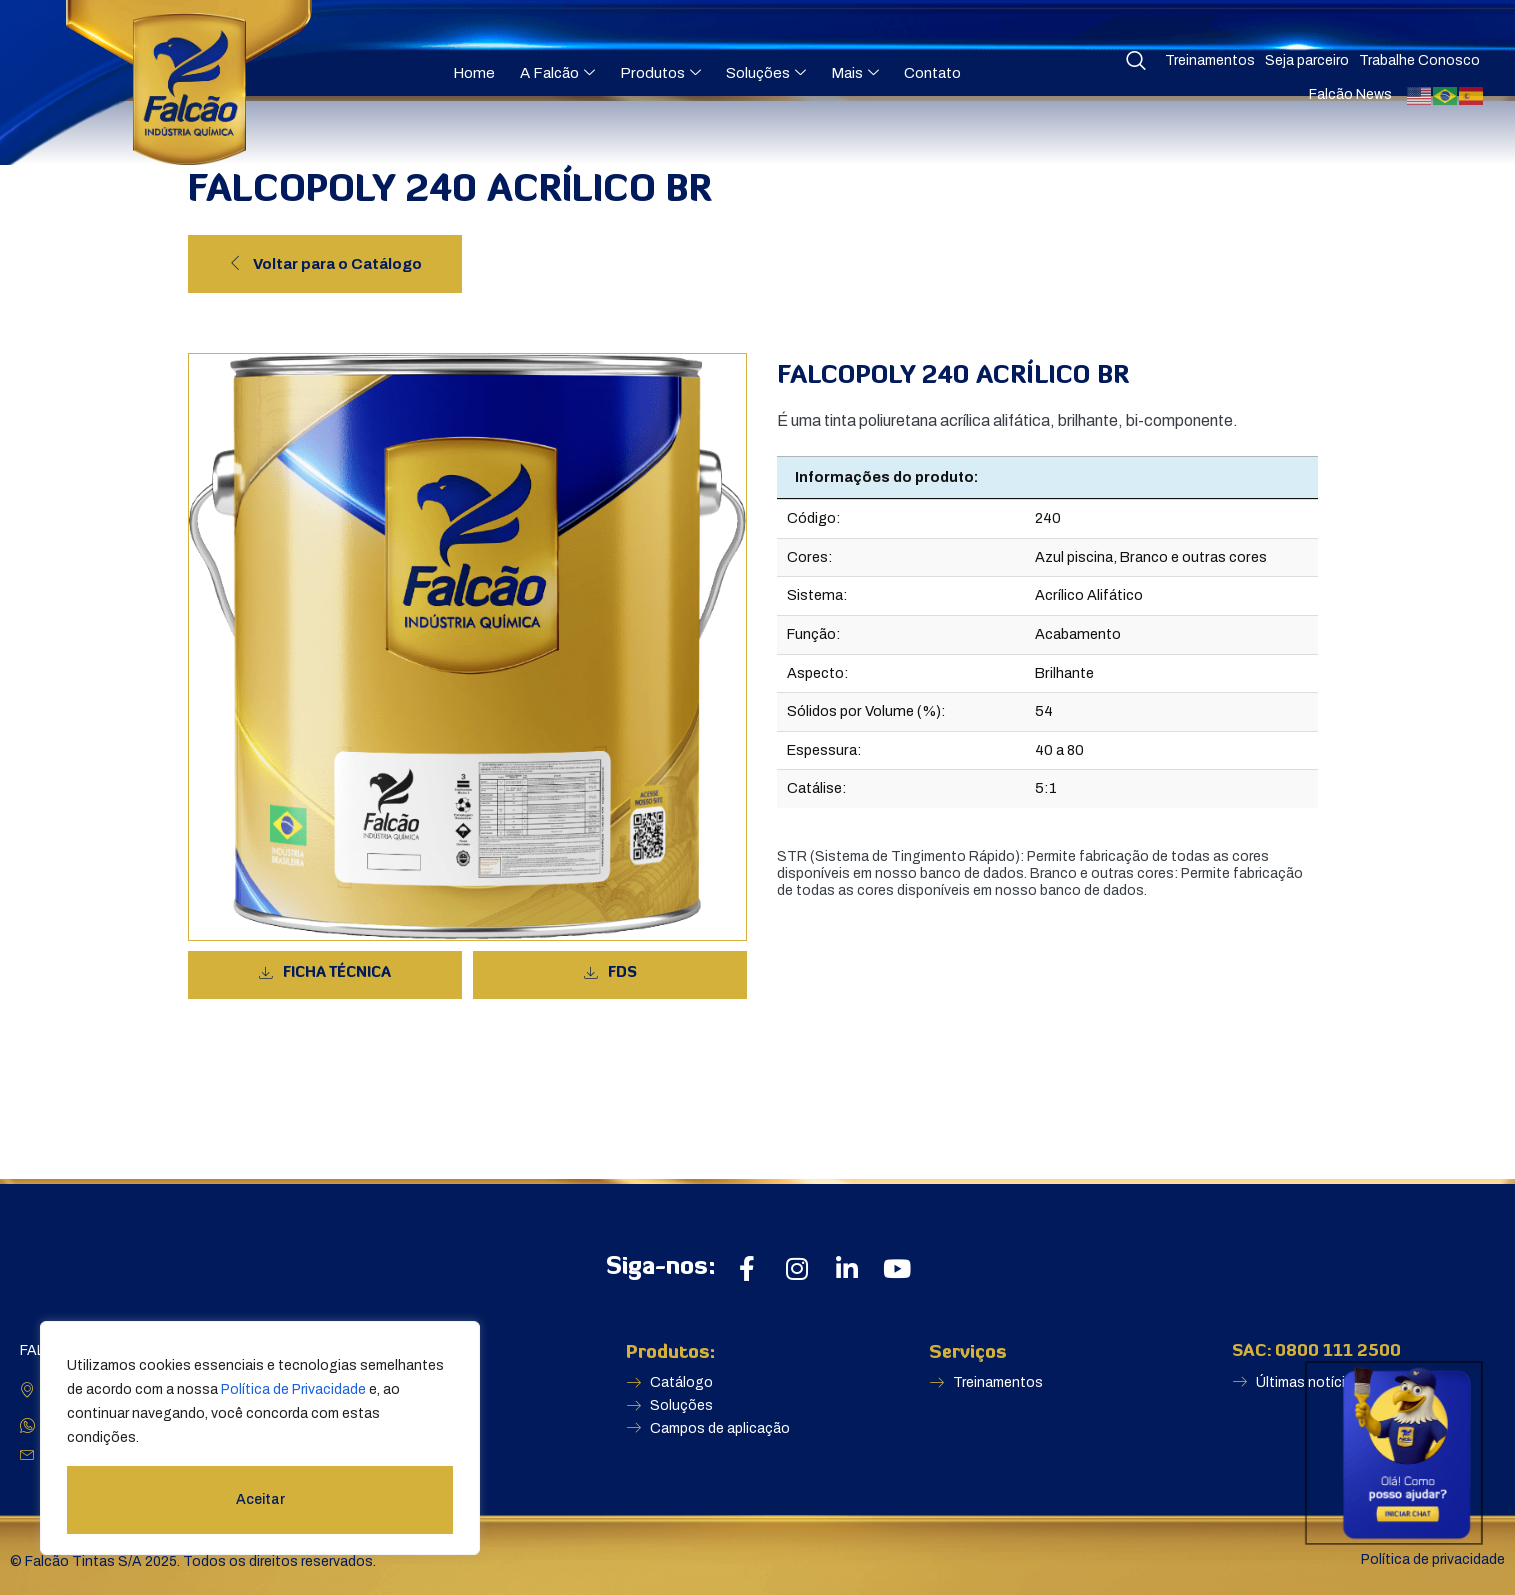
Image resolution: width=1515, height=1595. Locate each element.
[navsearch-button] (1136, 62)
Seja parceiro (1307, 60)
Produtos (660, 73)
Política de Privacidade (293, 1389)
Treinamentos (1210, 60)
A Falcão (557, 73)
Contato (932, 73)
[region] (260, 1438)
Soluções (766, 73)
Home (474, 73)
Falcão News (1350, 94)
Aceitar (260, 1499)
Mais (855, 73)
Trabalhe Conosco (1419, 60)
